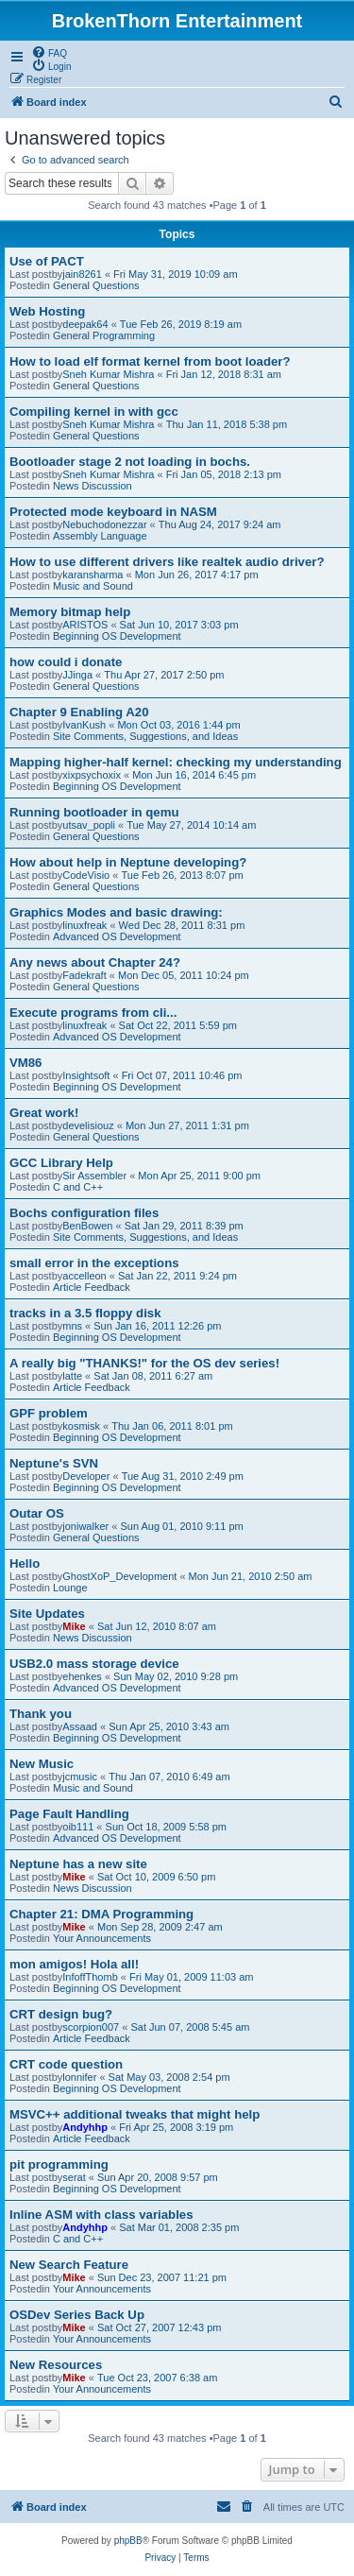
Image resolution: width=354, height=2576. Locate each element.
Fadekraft (84, 975)
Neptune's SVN (53, 1463)
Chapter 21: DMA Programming (101, 1914)
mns (72, 1325)
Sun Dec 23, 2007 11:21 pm (162, 2277)
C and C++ (78, 1187)
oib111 (77, 1826)
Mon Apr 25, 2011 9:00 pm (199, 1175)
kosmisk (81, 1426)
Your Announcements (102, 1938)
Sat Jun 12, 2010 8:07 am (156, 1626)
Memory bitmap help (69, 612)
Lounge (70, 1587)
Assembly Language (100, 535)
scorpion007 (90, 2027)
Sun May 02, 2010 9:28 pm (175, 1676)
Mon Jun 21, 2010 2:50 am (250, 1576)
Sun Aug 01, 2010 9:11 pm (181, 1526)
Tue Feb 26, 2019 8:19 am (181, 324)
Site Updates (47, 1613)
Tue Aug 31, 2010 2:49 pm (183, 1476)
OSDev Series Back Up (76, 2315)
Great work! (43, 1113)
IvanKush (84, 724)
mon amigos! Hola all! (74, 1964)
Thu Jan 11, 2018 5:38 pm (226, 424)
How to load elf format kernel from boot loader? (149, 361)
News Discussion (92, 485)
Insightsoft (86, 1075)
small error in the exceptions (94, 1263)
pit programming (59, 2164)
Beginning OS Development (117, 636)
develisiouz (87, 1125)
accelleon (84, 1275)
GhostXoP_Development (119, 1576)
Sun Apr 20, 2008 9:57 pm (157, 2177)
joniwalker (85, 1526)
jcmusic (79, 1776)
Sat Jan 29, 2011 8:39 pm (184, 1225)
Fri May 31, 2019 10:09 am (175, 274)
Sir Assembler (94, 1175)
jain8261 (82, 274)
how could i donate (65, 662)
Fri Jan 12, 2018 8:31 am (223, 374)
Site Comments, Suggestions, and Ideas (145, 736)
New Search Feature (68, 2265)
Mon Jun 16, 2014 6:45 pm (194, 775)
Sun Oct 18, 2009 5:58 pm (166, 1826)
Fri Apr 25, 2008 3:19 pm (176, 2127)
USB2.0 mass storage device (94, 1664)
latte (72, 1376)
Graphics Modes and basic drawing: (116, 912)
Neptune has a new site (78, 1864)
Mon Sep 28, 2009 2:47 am (160, 1926)
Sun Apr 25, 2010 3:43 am (169, 1726)
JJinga (77, 674)
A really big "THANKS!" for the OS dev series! (144, 1363)
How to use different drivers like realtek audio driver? (166, 562)
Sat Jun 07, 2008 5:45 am (189, 2027)
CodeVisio (86, 875)
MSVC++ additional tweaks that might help (134, 2114)
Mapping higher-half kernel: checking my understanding (175, 762)
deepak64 (85, 324)
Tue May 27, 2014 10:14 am (191, 825)
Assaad (79, 1726)
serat (73, 2177)
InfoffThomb (90, 1977)
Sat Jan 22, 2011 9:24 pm (177, 1275)
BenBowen (87, 1225)
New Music (41, 1764)
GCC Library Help (61, 1163)
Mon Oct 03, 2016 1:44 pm (178, 724)
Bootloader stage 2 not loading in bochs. (129, 462)
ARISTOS (85, 624)
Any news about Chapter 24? (94, 962)
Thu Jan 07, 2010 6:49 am (169, 1776)
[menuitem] (49, 52)
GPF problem (48, 1413)
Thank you (40, 1714)
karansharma (92, 574)
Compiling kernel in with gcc (93, 411)
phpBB (128, 2540)
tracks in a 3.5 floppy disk (85, 1313)
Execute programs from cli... (93, 1012)
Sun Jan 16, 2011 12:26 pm (157, 1325)
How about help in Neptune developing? (127, 862)
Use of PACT (46, 261)
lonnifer (79, 2077)
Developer (86, 1476)
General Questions (96, 285)
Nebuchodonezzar (104, 524)
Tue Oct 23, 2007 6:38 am (157, 2377)
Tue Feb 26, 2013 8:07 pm (182, 875)
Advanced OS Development (117, 936)
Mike (73, 1626)
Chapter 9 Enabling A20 (79, 712)
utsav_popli (88, 825)
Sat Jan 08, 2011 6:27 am (152, 1376)
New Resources (55, 2365)
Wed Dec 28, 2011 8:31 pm (182, 925)
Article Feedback (91, 1287)
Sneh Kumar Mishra (108, 374)
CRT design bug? (60, 2014)
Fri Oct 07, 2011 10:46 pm (182, 1075)
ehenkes (82, 1676)
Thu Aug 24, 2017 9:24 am (220, 524)
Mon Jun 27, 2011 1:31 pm (187, 1125)
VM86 (25, 1063)
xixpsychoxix (91, 775)
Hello (24, 1563)
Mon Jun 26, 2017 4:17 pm (197, 574)
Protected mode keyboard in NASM (113, 512)
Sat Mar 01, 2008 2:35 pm (179, 2227)
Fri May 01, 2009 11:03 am (191, 1977)
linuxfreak (84, 925)
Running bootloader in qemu (93, 812)
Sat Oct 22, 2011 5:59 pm (178, 1025)
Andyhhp (85, 2127)
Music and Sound (93, 586)
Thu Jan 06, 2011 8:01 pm (171, 1426)
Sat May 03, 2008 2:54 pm (169, 2077)
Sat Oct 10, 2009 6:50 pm (156, 1876)
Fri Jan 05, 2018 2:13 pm (223, 474)
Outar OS (36, 1513)
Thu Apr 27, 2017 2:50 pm (164, 674)
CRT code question (66, 2064)
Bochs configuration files (84, 1213)
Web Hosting (47, 311)
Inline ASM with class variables (101, 2214)
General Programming (104, 335)
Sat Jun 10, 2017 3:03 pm (179, 624)
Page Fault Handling (69, 1814)
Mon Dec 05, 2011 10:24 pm (183, 975)
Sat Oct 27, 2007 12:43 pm (159, 2327)
